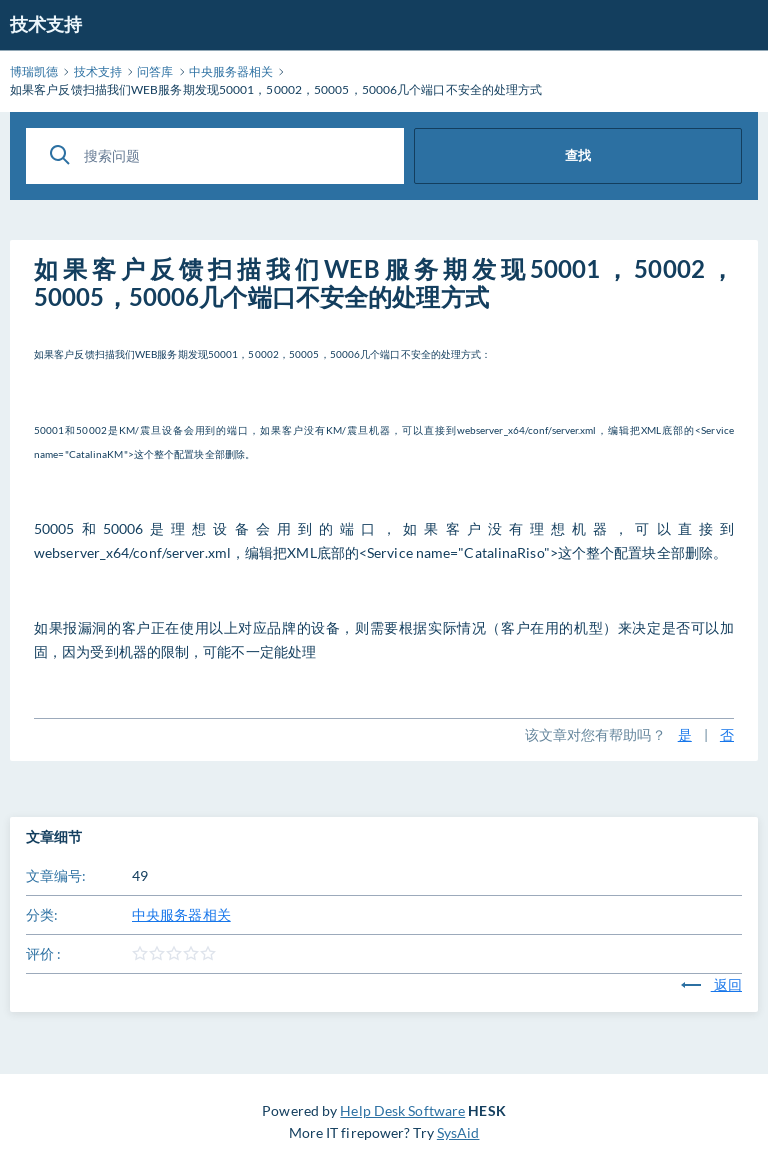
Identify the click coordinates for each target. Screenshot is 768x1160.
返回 (711, 984)
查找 (578, 155)
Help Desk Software (402, 1110)
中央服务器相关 (181, 914)
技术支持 (46, 24)
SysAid (458, 1132)
